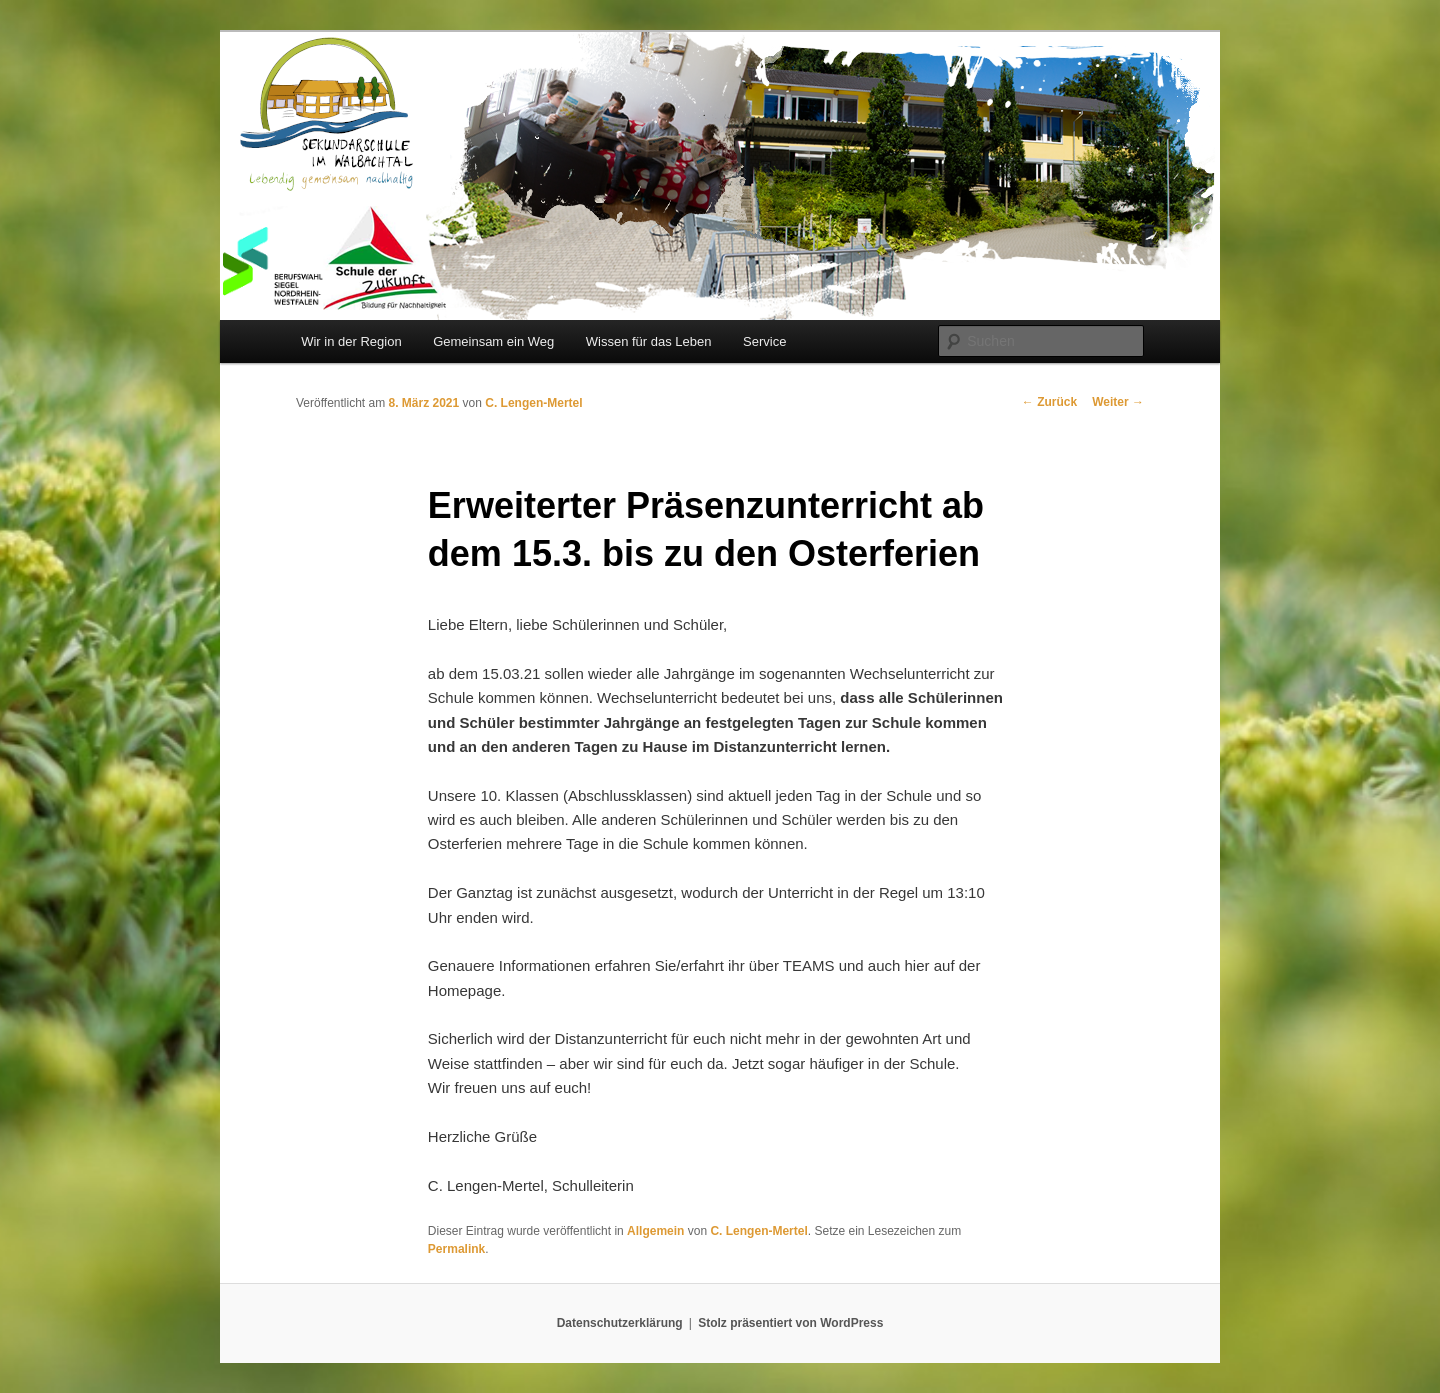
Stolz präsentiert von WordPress (790, 1323)
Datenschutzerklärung (620, 1323)
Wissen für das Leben (649, 341)
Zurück (1049, 402)
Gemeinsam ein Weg (493, 341)
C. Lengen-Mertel (533, 403)
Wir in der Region (351, 341)
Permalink (456, 1249)
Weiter (1118, 402)
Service (764, 341)
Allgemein (655, 1231)
